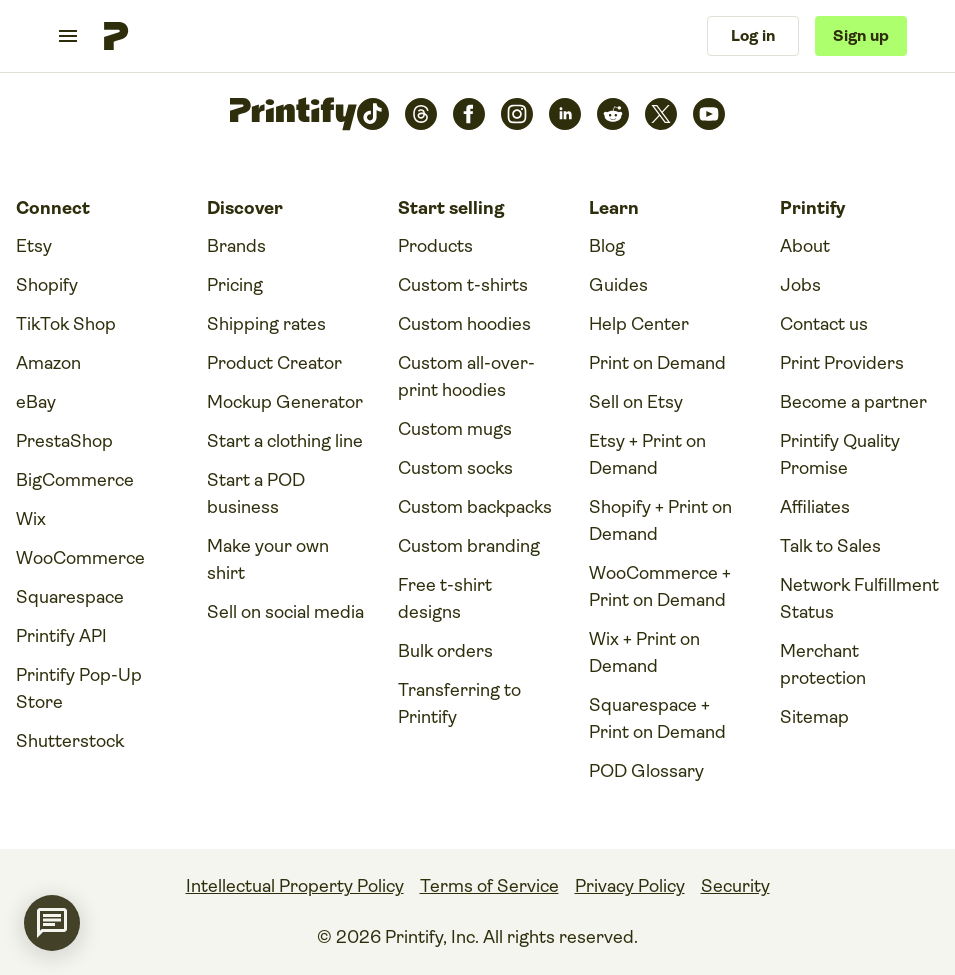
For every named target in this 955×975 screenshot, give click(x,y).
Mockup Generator (285, 402)
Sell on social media (285, 612)
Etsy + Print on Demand (647, 454)
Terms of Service (489, 886)
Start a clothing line (285, 441)
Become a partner (853, 402)
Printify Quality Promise (840, 454)
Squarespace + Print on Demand (657, 718)
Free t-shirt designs (445, 598)
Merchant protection (823, 664)
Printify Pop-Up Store (79, 688)
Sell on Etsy (636, 402)
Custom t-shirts (463, 285)
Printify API (61, 636)
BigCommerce (75, 480)
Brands (236, 246)
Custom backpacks (475, 507)
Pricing (235, 285)
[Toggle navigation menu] (68, 36)
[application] (52, 923)
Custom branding (469, 546)
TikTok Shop (66, 324)
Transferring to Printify (459, 703)
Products (435, 246)
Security (735, 886)
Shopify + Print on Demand (660, 520)
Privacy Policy (630, 886)
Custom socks (455, 468)
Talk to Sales (830, 546)
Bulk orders (445, 651)
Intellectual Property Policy (295, 886)
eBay (36, 402)
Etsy (34, 246)
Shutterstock (70, 741)
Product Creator (274, 363)
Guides (618, 285)
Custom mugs (455, 429)
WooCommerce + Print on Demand (660, 586)
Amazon (48, 363)
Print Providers (842, 363)
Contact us (824, 324)
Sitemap (814, 717)
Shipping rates (266, 324)
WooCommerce (80, 558)
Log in (753, 35)
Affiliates (815, 507)
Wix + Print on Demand (644, 652)
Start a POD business (256, 493)
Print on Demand (657, 363)
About (805, 246)
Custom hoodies (464, 324)
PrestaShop (64, 441)
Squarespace (70, 597)
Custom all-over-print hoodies (466, 376)
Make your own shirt (268, 559)
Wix (31, 519)
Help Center (639, 324)
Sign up (861, 35)
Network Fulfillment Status (859, 598)
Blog (607, 246)
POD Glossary (646, 771)
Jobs (800, 285)
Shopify (47, 285)
